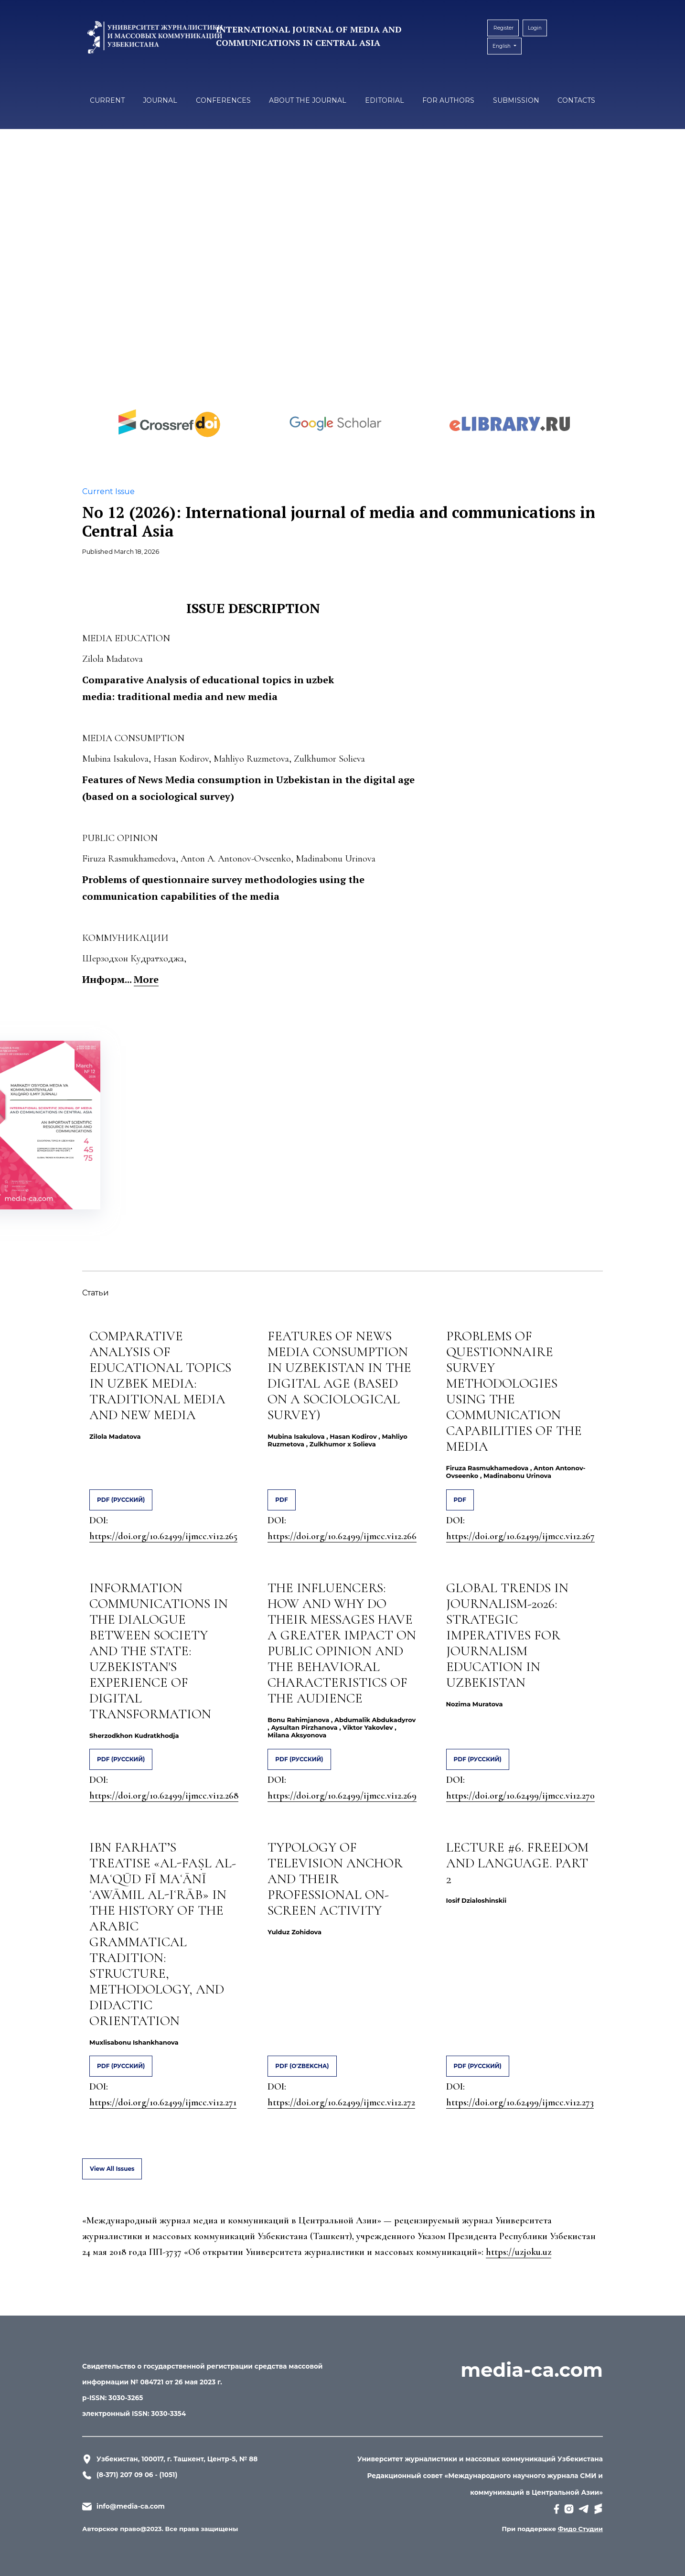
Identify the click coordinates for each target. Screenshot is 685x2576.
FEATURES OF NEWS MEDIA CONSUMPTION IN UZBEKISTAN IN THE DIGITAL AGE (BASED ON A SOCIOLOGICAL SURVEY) (339, 1375)
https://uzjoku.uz (518, 2252)
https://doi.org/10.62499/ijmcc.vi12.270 (520, 1795)
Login (530, 28)
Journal (160, 100)
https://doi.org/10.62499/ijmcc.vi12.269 (342, 1795)
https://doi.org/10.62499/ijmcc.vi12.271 (162, 2102)
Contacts (576, 100)
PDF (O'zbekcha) (302, 2065)
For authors (448, 100)
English (505, 43)
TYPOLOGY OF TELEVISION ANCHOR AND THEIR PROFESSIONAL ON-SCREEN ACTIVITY (335, 1879)
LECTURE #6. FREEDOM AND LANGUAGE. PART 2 (517, 1863)
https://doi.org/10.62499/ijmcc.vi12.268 (163, 1795)
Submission (516, 100)
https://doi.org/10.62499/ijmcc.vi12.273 (520, 2102)
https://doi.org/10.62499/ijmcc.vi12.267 (520, 1536)
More (146, 979)
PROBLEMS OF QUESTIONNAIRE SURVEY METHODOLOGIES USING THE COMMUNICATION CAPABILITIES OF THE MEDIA (514, 1391)
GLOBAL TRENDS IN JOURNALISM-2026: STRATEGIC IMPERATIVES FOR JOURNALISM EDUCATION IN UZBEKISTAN (507, 1635)
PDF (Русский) (121, 1499)
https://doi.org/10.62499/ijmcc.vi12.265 (163, 1536)
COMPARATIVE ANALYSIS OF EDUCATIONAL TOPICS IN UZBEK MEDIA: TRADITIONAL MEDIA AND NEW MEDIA (160, 1375)
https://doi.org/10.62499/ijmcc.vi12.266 (342, 1536)
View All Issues (112, 2168)
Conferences (223, 100)
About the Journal (307, 100)
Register (501, 28)
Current (107, 100)
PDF (281, 1499)
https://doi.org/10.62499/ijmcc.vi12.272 (341, 2102)
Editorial (384, 100)
